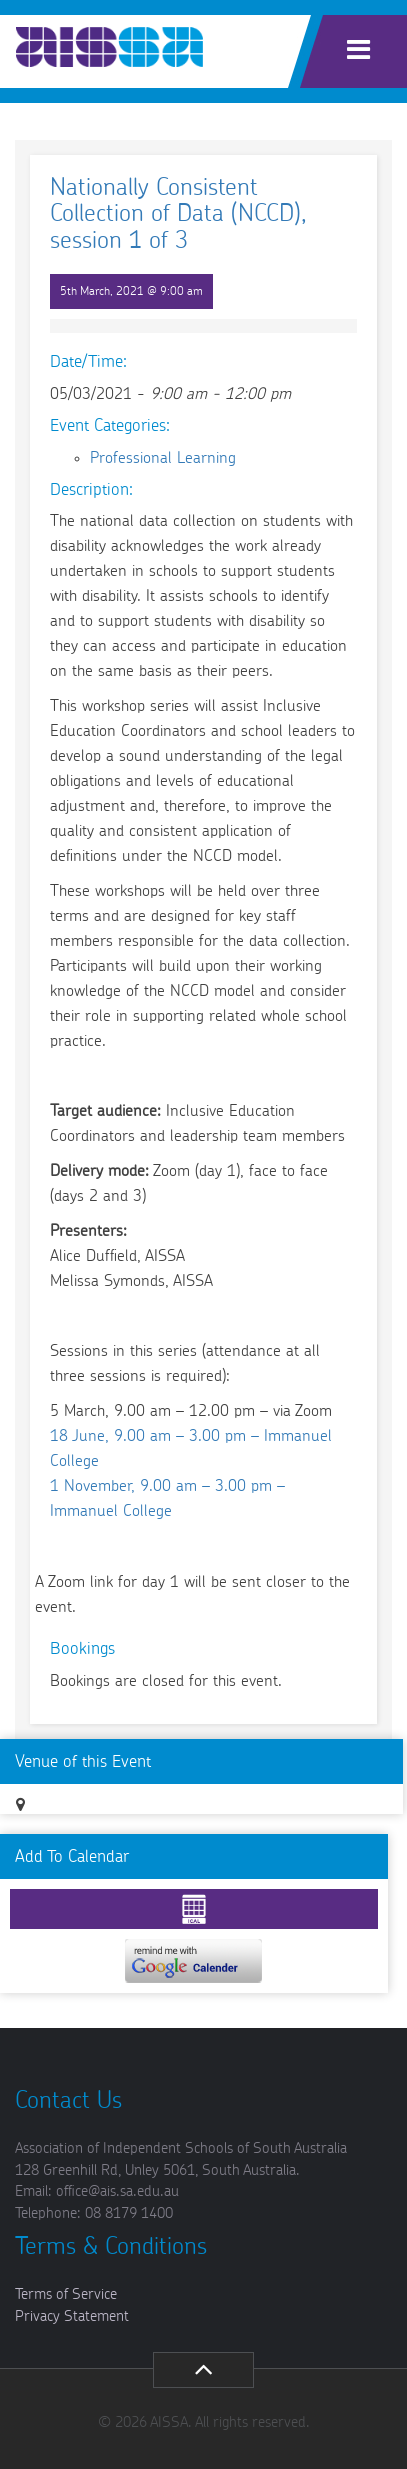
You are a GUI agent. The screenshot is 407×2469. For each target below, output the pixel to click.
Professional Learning (163, 458)
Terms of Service (66, 2294)
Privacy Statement (72, 2316)
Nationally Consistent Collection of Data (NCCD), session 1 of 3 (178, 214)
